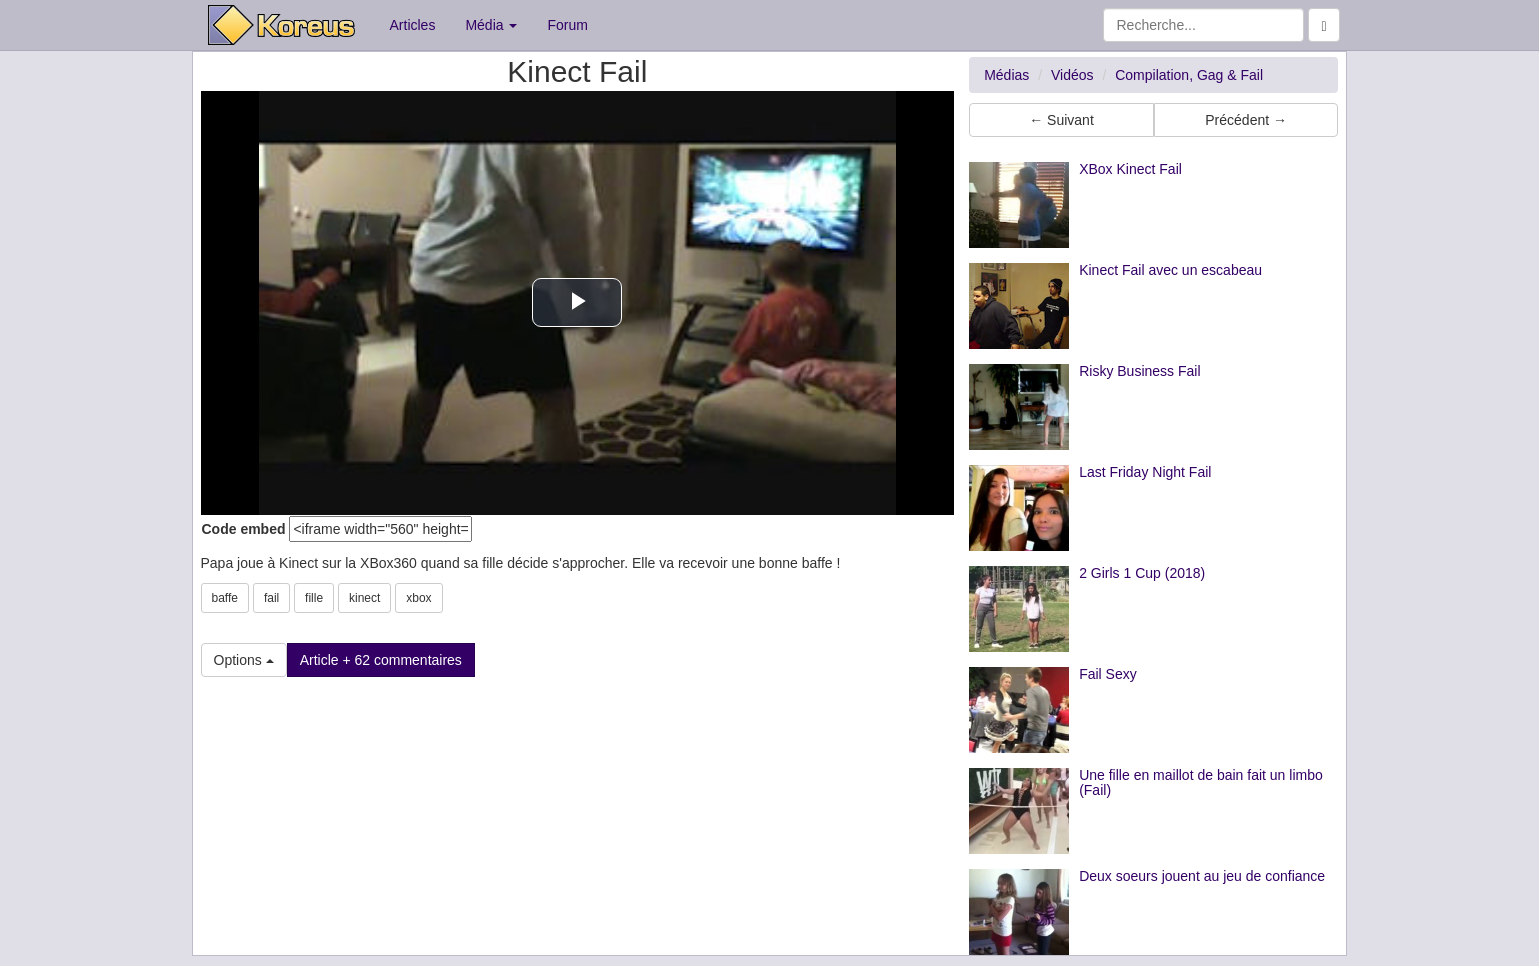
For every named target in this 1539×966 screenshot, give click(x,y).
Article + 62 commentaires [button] (381, 660)
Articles (413, 25)
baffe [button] (225, 598)
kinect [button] (364, 598)
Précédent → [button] (1246, 120)
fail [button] (271, 598)
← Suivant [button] (1061, 120)
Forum (567, 25)
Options (244, 660)
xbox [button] (418, 598)
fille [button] (314, 598)
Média (491, 25)
